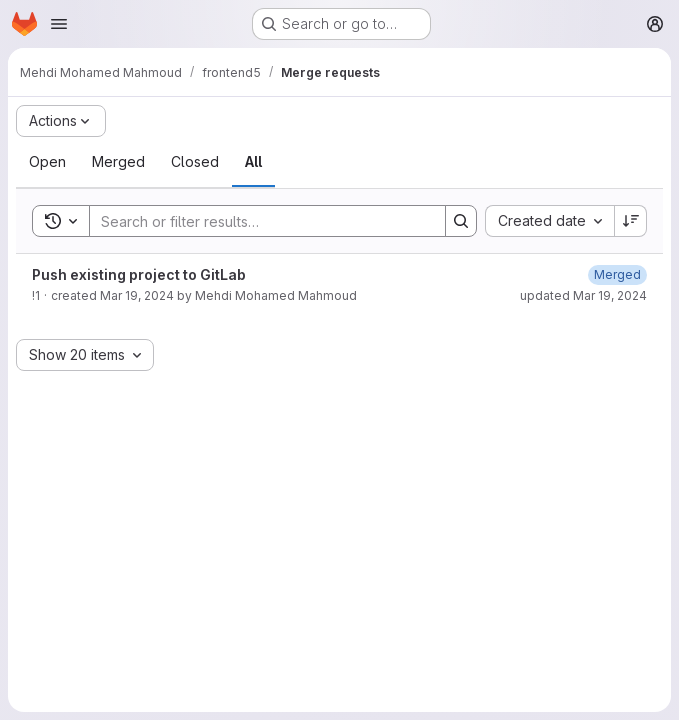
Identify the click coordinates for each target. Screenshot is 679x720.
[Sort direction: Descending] (631, 221)
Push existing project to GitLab (139, 274)
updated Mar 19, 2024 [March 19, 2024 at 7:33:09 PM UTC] (583, 295)
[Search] (257, 221)
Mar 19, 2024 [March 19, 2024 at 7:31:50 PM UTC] (137, 295)
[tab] (47, 162)
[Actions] (61, 121)
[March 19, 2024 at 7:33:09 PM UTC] (617, 274)
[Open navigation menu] (59, 24)
